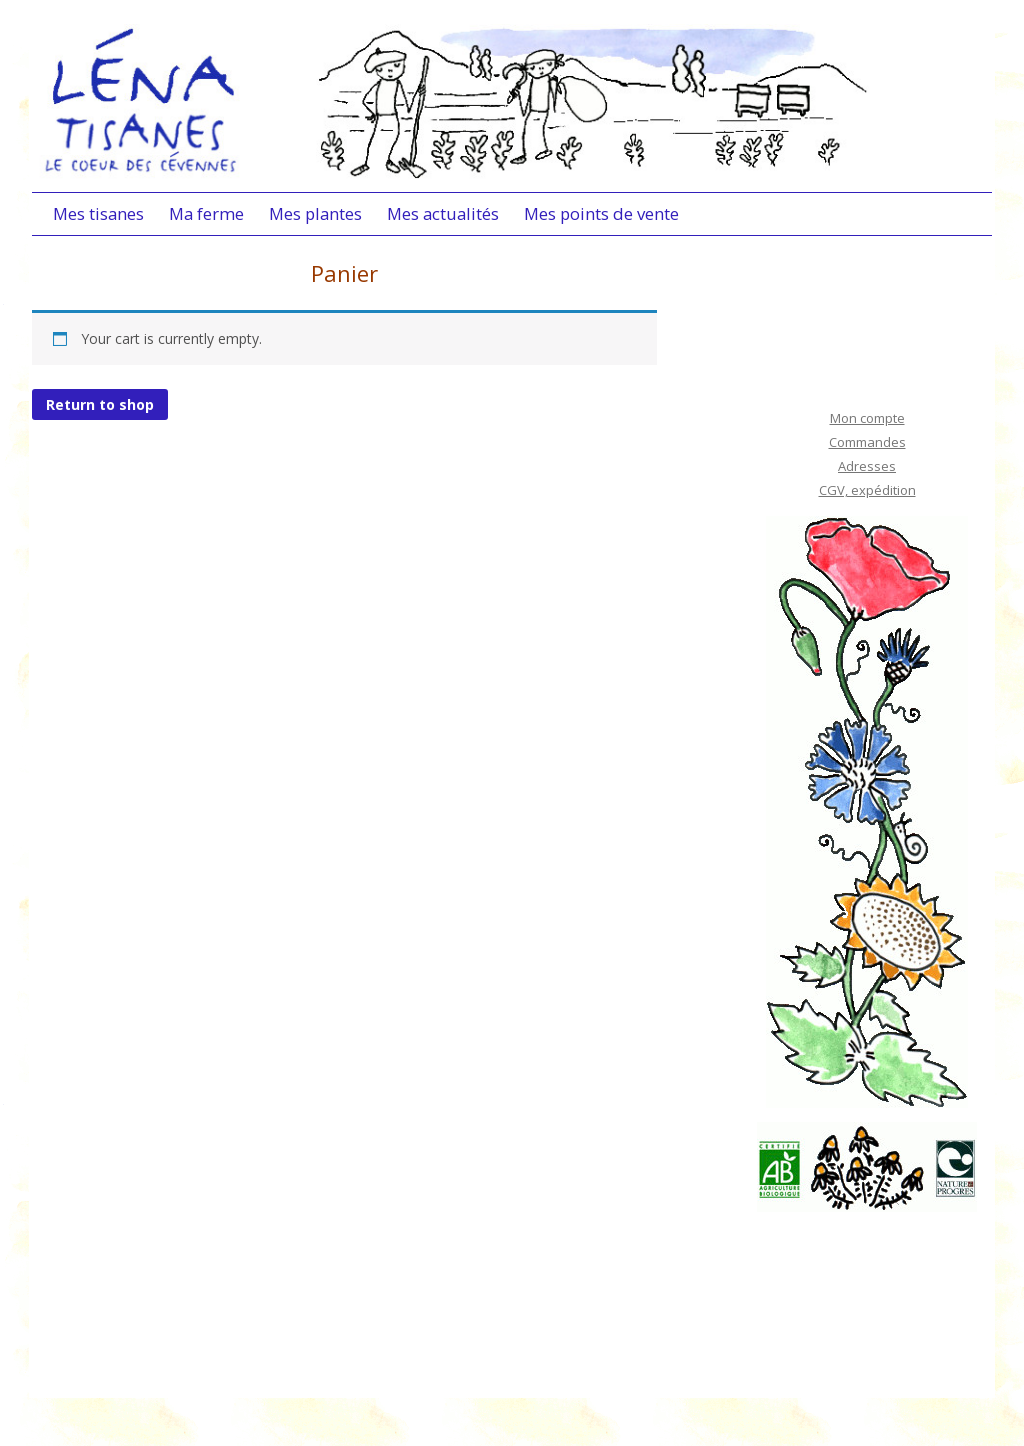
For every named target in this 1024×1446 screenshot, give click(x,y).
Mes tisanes (98, 213)
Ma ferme (206, 213)
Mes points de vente (601, 213)
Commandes (867, 442)
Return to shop (100, 404)
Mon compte (867, 418)
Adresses (867, 466)
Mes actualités (443, 213)
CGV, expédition (867, 490)
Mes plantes (315, 213)
